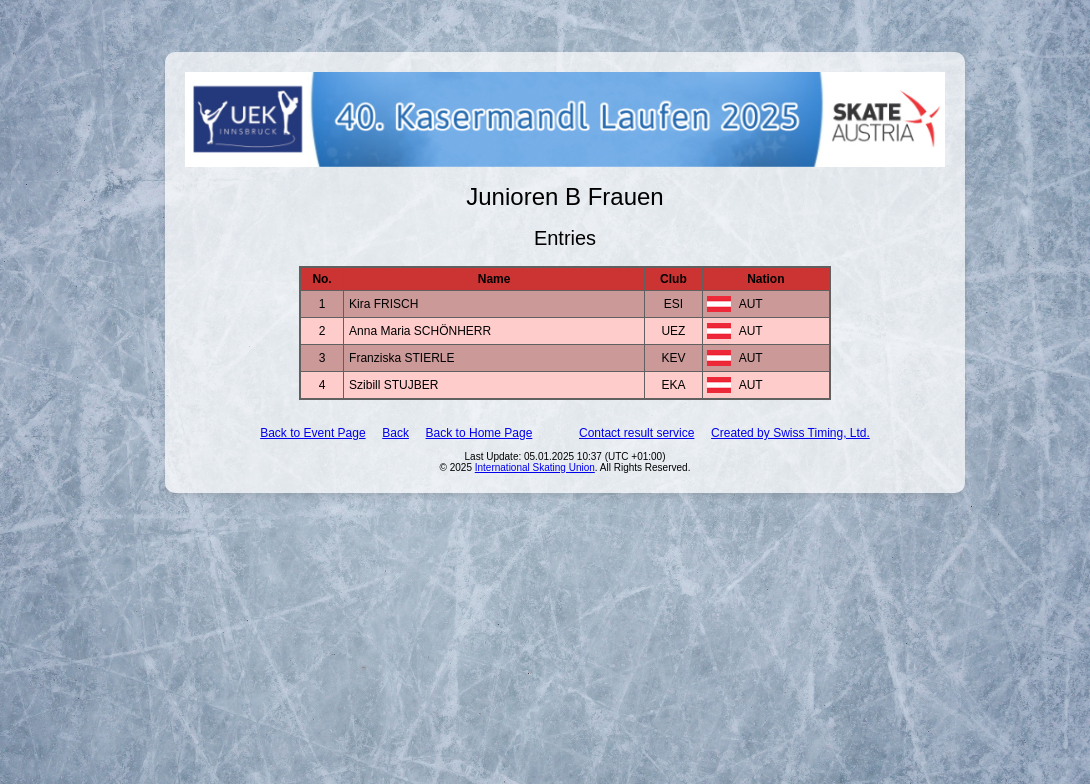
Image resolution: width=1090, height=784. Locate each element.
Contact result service (636, 433)
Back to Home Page (479, 433)
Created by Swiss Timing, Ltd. (790, 433)
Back (395, 433)
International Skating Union (535, 467)
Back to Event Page (312, 433)
